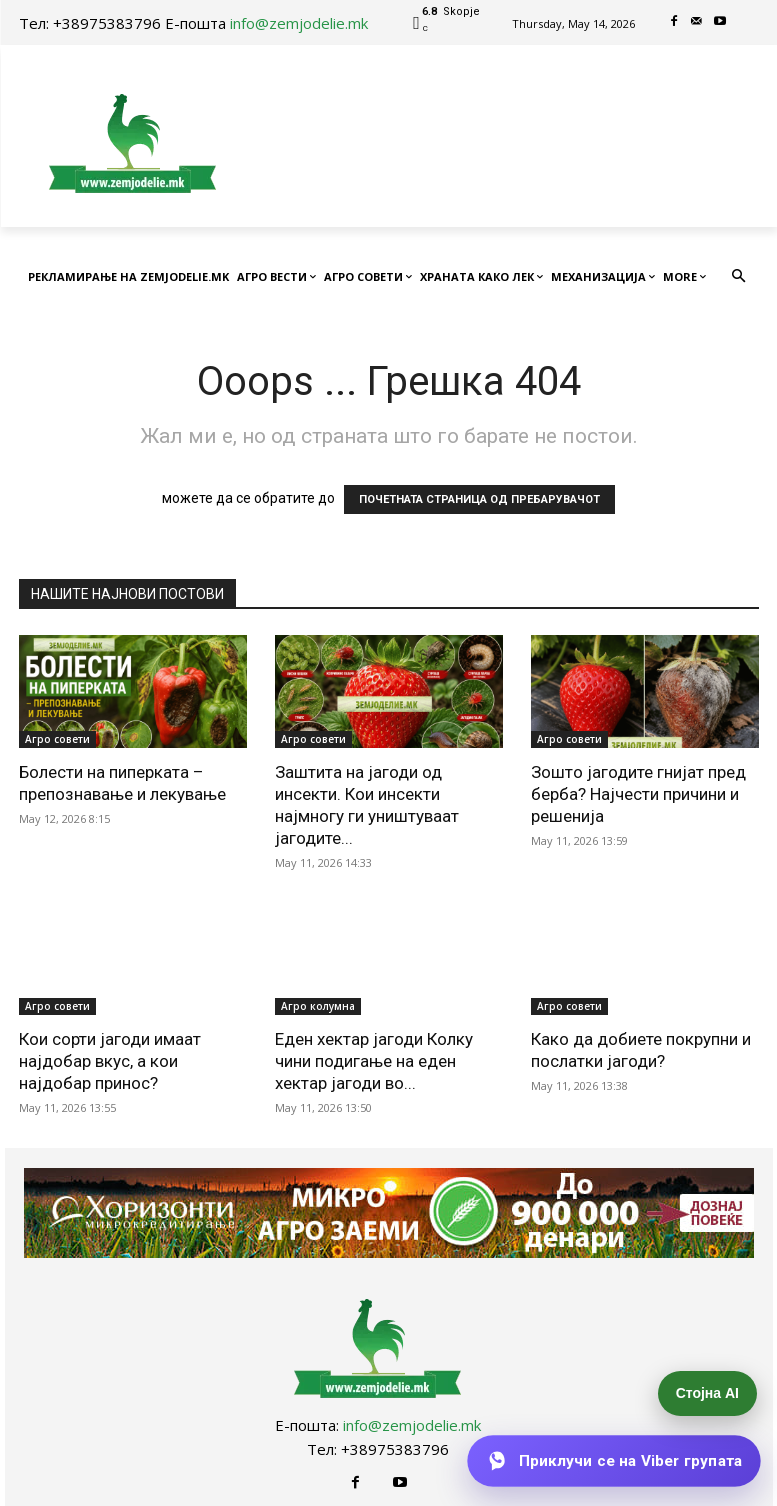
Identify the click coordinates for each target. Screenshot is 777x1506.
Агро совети (57, 739)
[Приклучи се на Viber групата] (613, 1461)
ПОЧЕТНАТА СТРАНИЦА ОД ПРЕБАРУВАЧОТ (479, 499)
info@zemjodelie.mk (299, 23)
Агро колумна (318, 1006)
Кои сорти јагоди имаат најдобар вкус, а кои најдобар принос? (110, 1061)
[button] (738, 277)
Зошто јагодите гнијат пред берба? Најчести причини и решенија (638, 794)
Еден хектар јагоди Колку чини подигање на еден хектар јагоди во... (374, 1061)
